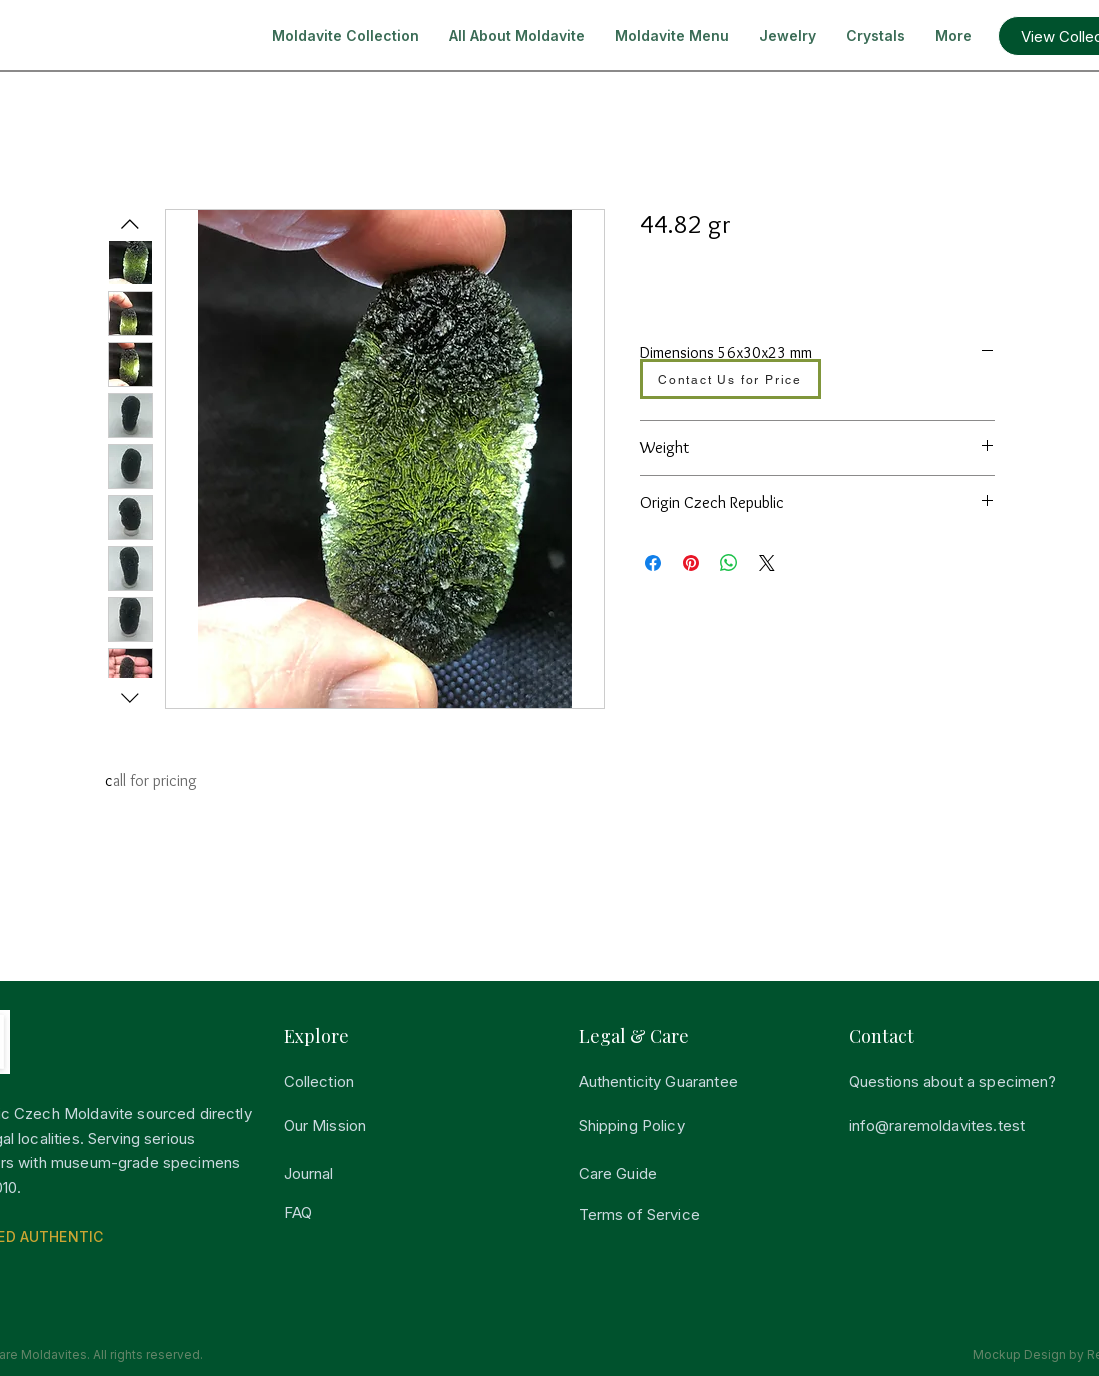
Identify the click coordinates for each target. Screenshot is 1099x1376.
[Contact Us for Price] (730, 379)
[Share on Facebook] (653, 563)
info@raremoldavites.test (937, 1125)
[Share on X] (767, 563)
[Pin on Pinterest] (691, 563)
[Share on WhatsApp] (729, 563)
